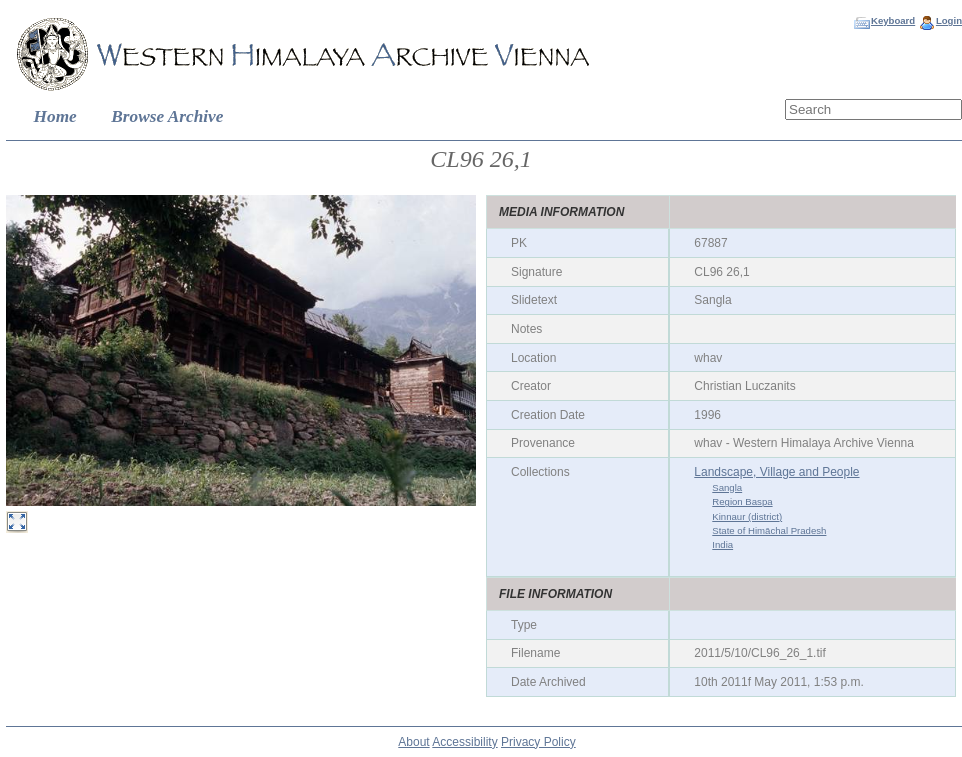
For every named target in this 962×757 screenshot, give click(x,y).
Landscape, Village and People (776, 472)
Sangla (727, 487)
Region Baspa (742, 501)
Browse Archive (167, 116)
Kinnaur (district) (747, 516)
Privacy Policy (538, 742)
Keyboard (893, 20)
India (722, 544)
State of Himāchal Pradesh (769, 530)
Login (949, 20)
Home (55, 116)
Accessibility (464, 742)
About (413, 742)
